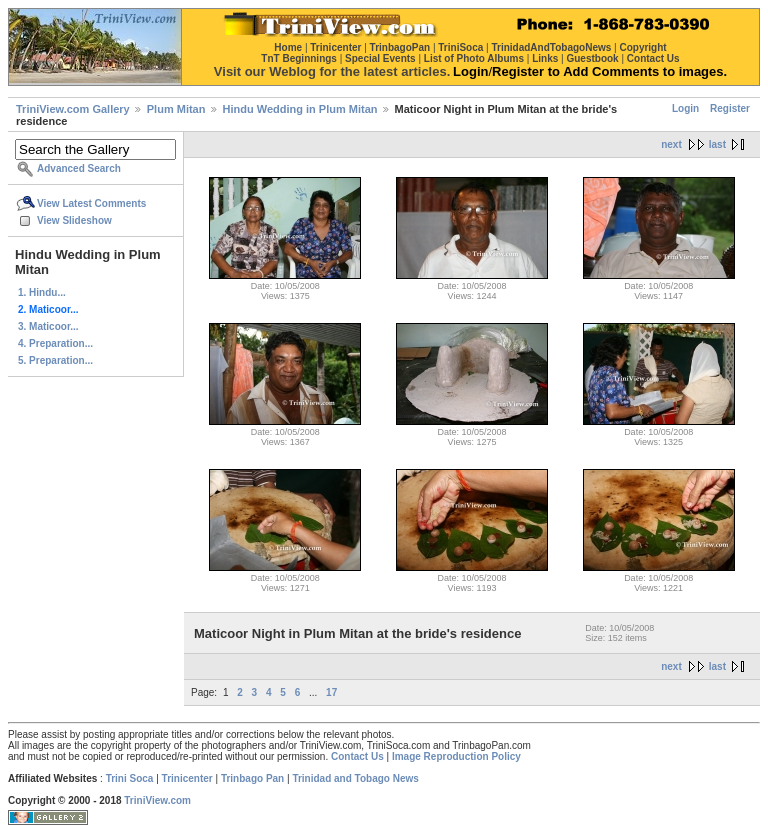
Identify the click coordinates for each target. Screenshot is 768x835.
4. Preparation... (55, 343)
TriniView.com (157, 800)
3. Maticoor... (48, 326)
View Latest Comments (91, 203)
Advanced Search (79, 168)
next (671, 144)
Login (685, 108)
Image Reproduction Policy (456, 756)
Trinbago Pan (252, 778)
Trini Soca (130, 778)
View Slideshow (74, 220)
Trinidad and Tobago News (355, 778)
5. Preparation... (55, 360)
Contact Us (357, 756)
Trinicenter (187, 778)
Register (730, 108)
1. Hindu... (42, 292)
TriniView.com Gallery (73, 109)
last (717, 144)
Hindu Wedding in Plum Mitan (300, 109)
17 (331, 692)
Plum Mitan (176, 109)
